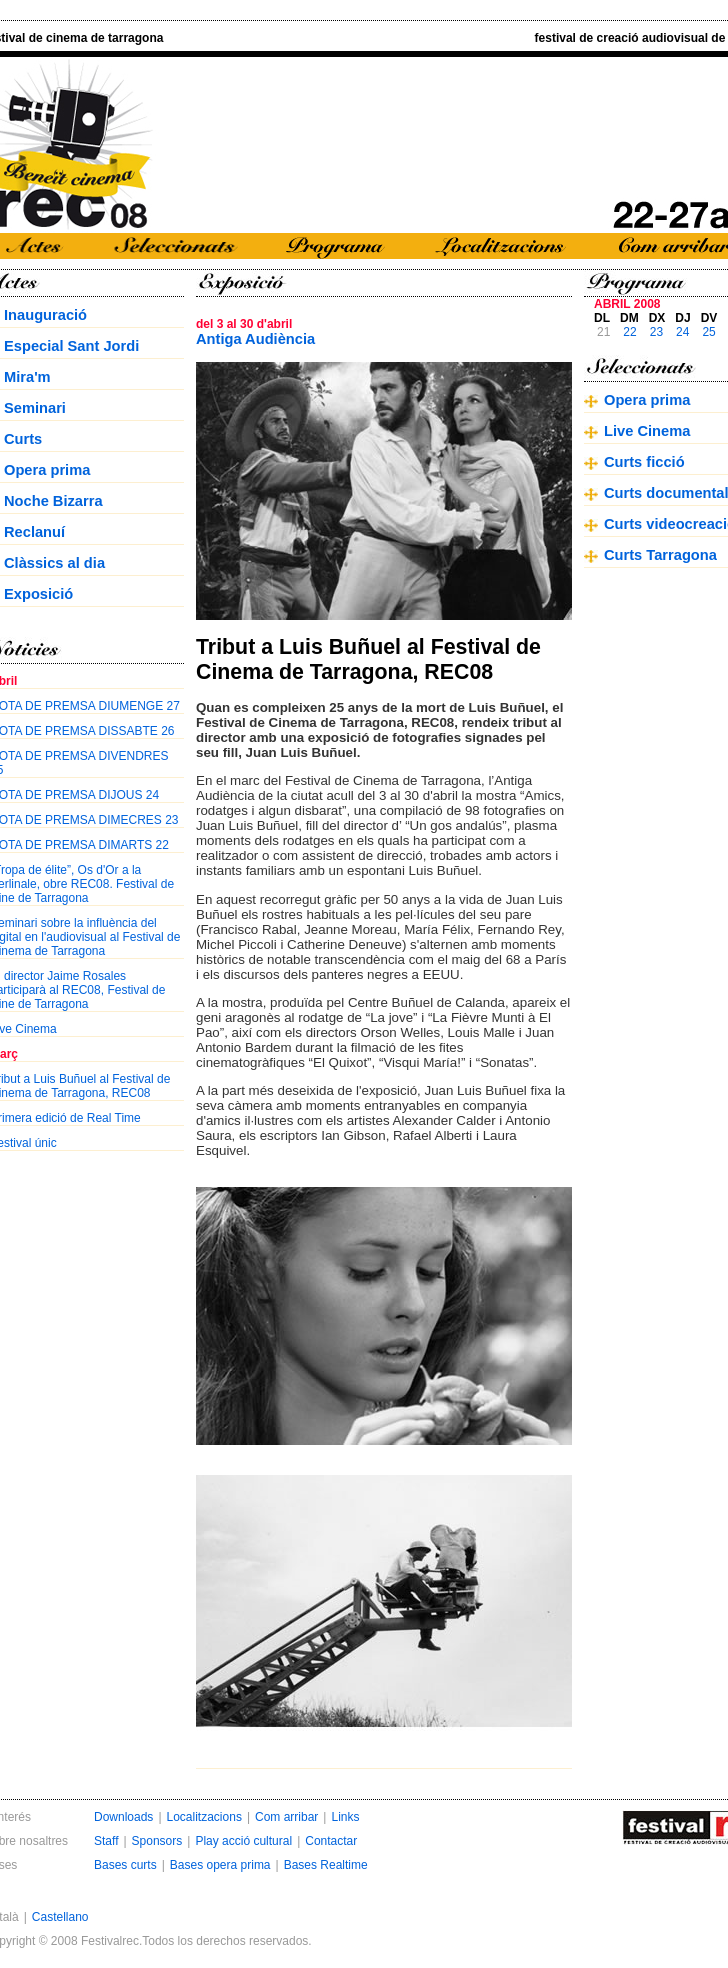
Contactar (331, 1841)
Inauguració (45, 315)
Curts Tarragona (660, 555)
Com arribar (286, 1817)
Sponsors (157, 1841)
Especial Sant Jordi (71, 346)
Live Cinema (647, 431)
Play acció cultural (243, 1841)
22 (629, 332)
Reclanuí (34, 532)
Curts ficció (644, 462)
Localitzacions (204, 1817)
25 (708, 332)
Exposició (38, 594)
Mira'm (27, 377)
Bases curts (125, 1865)
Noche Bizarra (53, 501)
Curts (23, 439)
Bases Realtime (326, 1865)
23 (656, 332)
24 (682, 332)
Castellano (60, 1917)
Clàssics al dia (54, 563)
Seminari (35, 408)
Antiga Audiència (255, 339)
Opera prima (47, 470)
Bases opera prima (220, 1865)
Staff (106, 1841)
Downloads (123, 1817)
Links (345, 1817)
